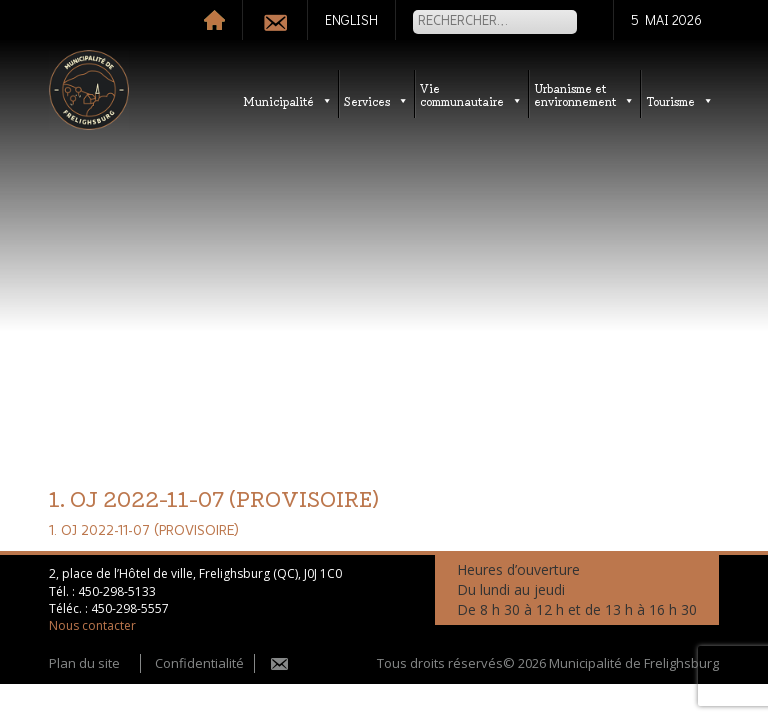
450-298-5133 (117, 591)
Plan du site (84, 663)
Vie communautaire (471, 94)
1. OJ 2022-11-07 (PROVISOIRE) (144, 531)
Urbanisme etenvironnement (584, 94)
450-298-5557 (130, 608)
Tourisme (680, 100)
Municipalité (288, 100)
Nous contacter (92, 625)
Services (376, 100)
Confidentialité (199, 663)
